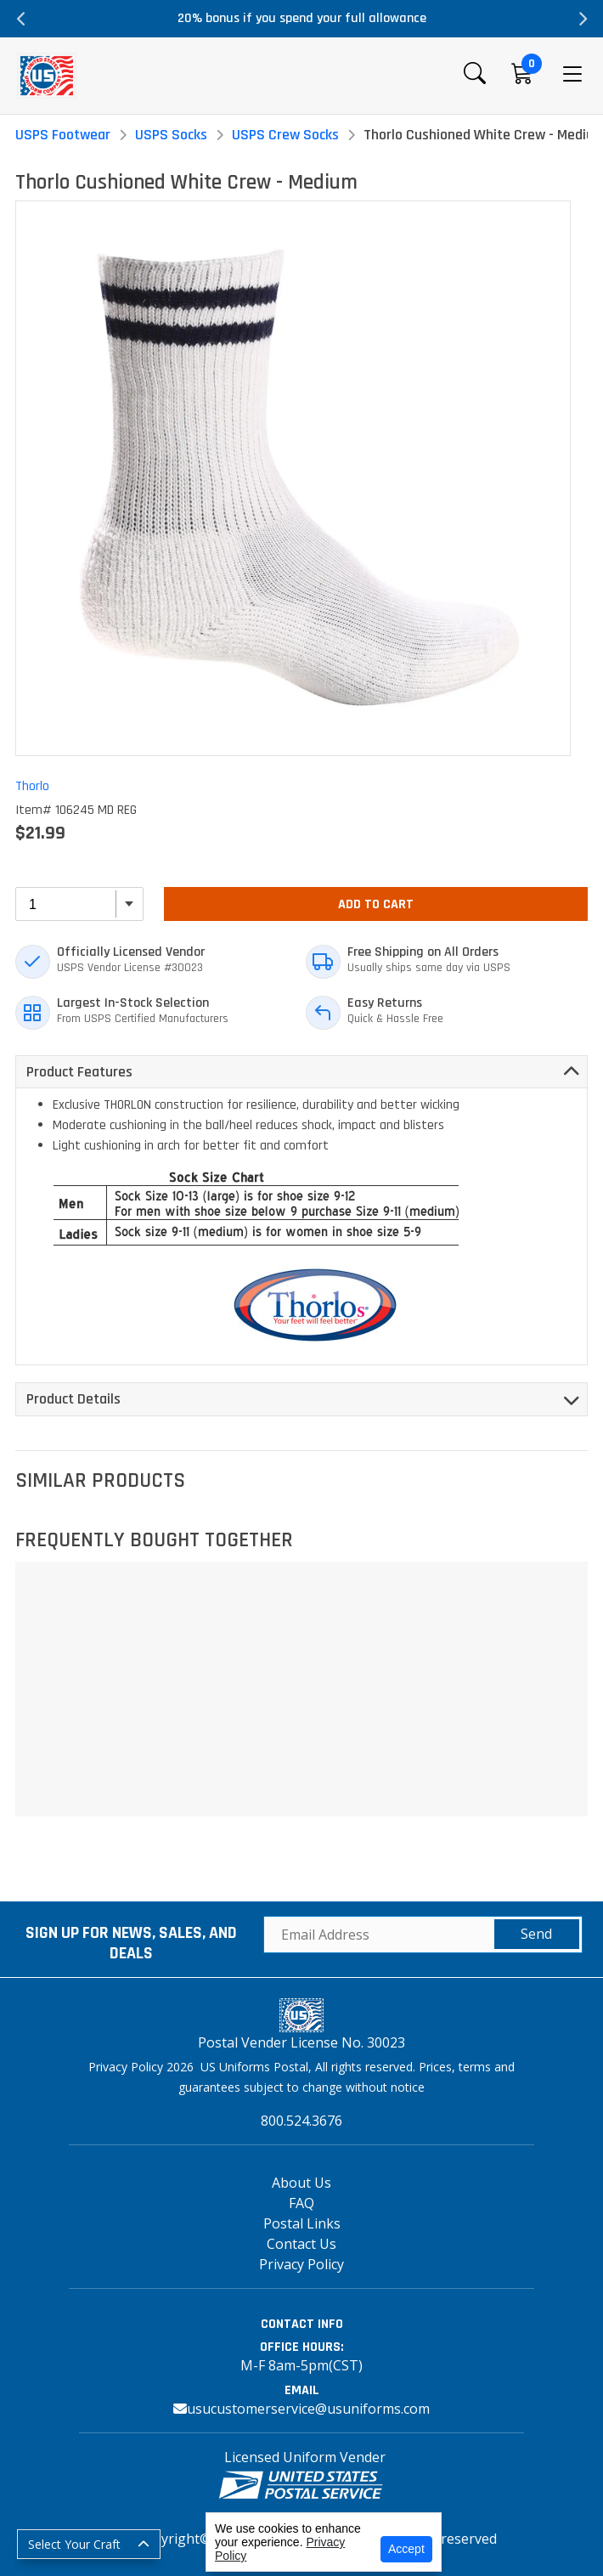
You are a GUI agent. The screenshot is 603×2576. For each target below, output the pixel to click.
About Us (301, 2182)
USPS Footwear (62, 134)
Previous (21, 18)
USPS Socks (171, 134)
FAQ (301, 2203)
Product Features (79, 1072)
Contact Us (301, 2243)
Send (536, 1933)
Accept (406, 2549)
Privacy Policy (301, 2264)
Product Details (73, 1399)
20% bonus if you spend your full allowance (302, 18)
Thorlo (32, 786)
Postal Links (302, 2223)
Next (581, 18)
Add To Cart (376, 904)
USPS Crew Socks (285, 134)
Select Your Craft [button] (74, 2544)
